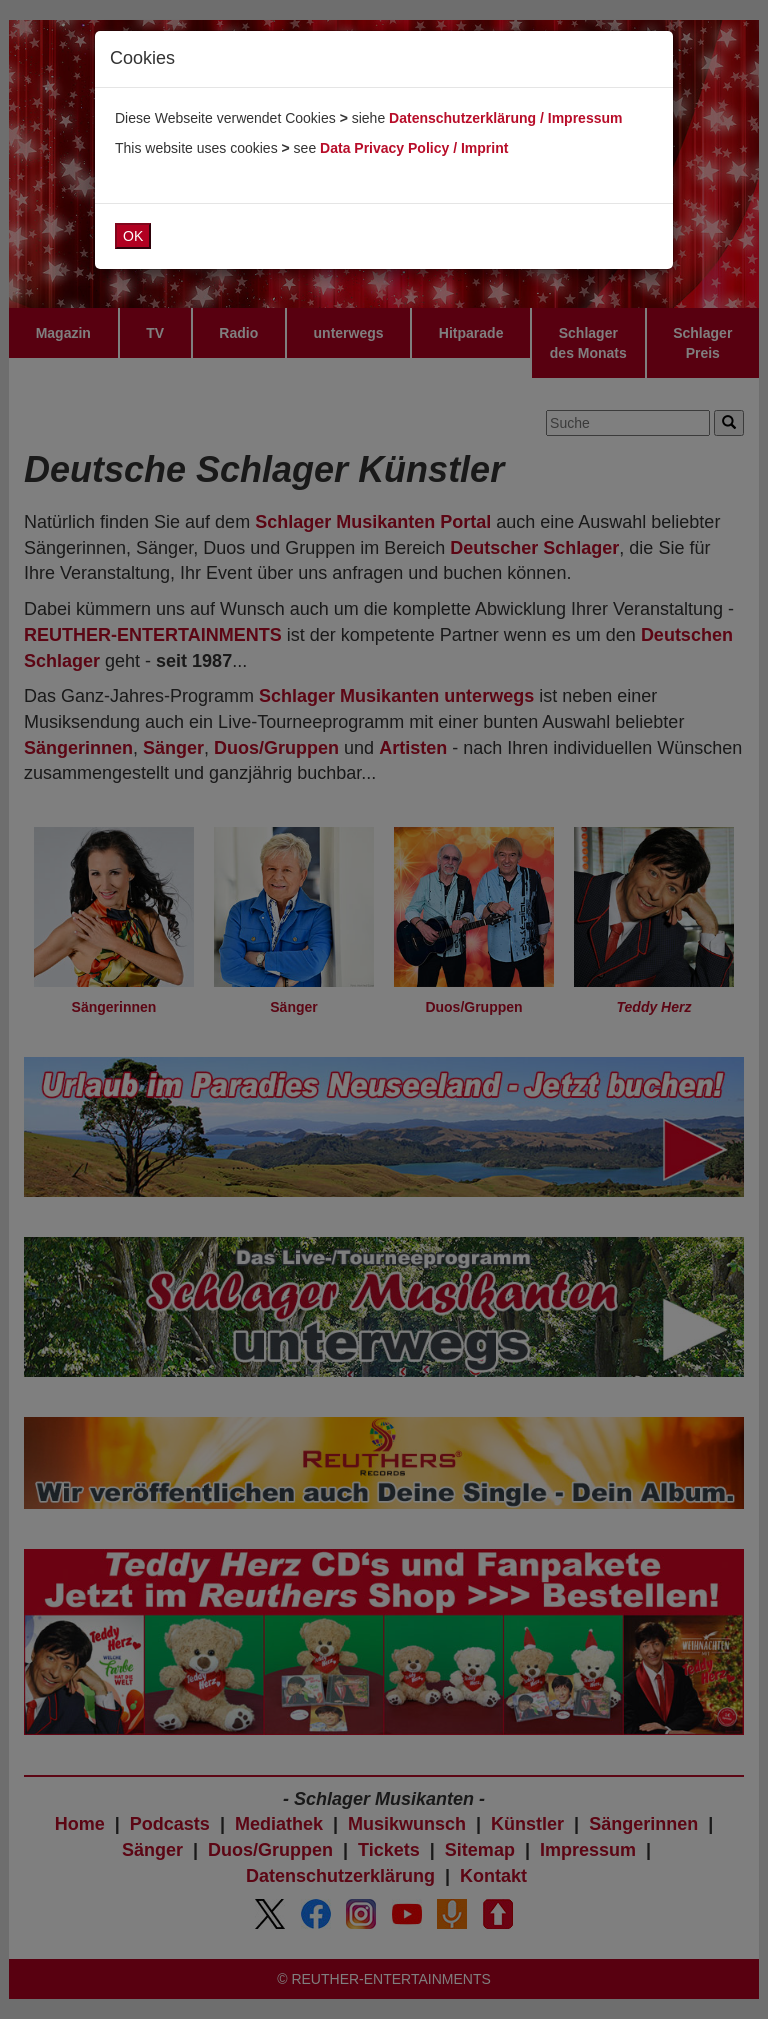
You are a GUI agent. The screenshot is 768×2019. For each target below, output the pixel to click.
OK (133, 236)
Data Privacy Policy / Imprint (414, 148)
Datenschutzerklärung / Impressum (505, 118)
